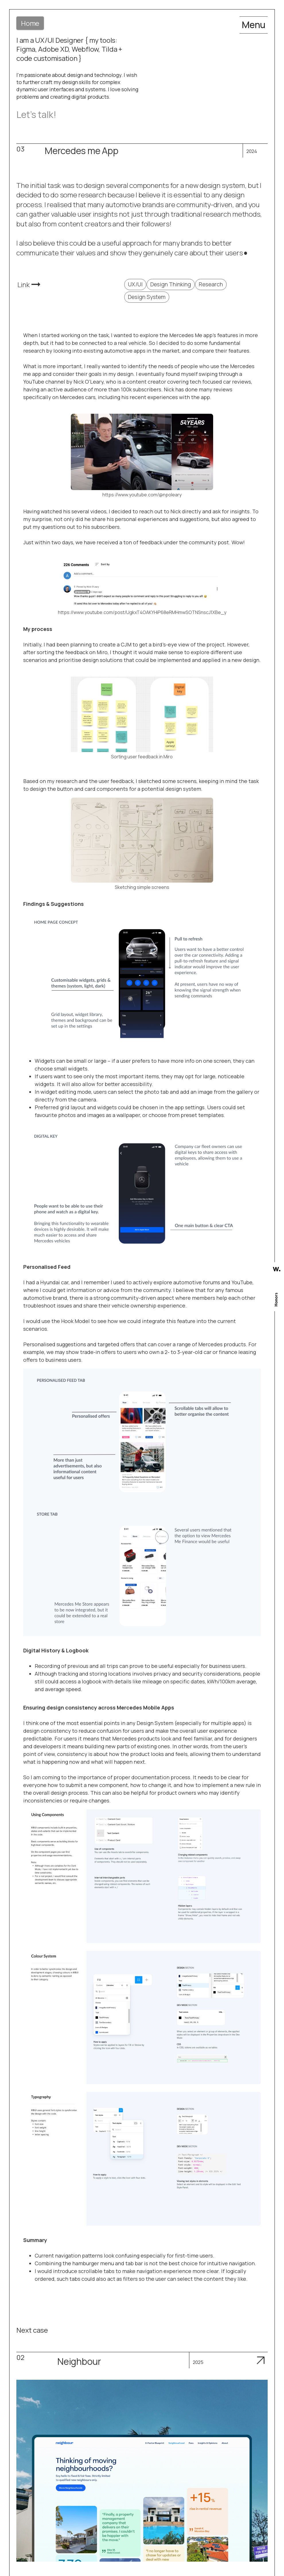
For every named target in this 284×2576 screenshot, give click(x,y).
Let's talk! (36, 114)
